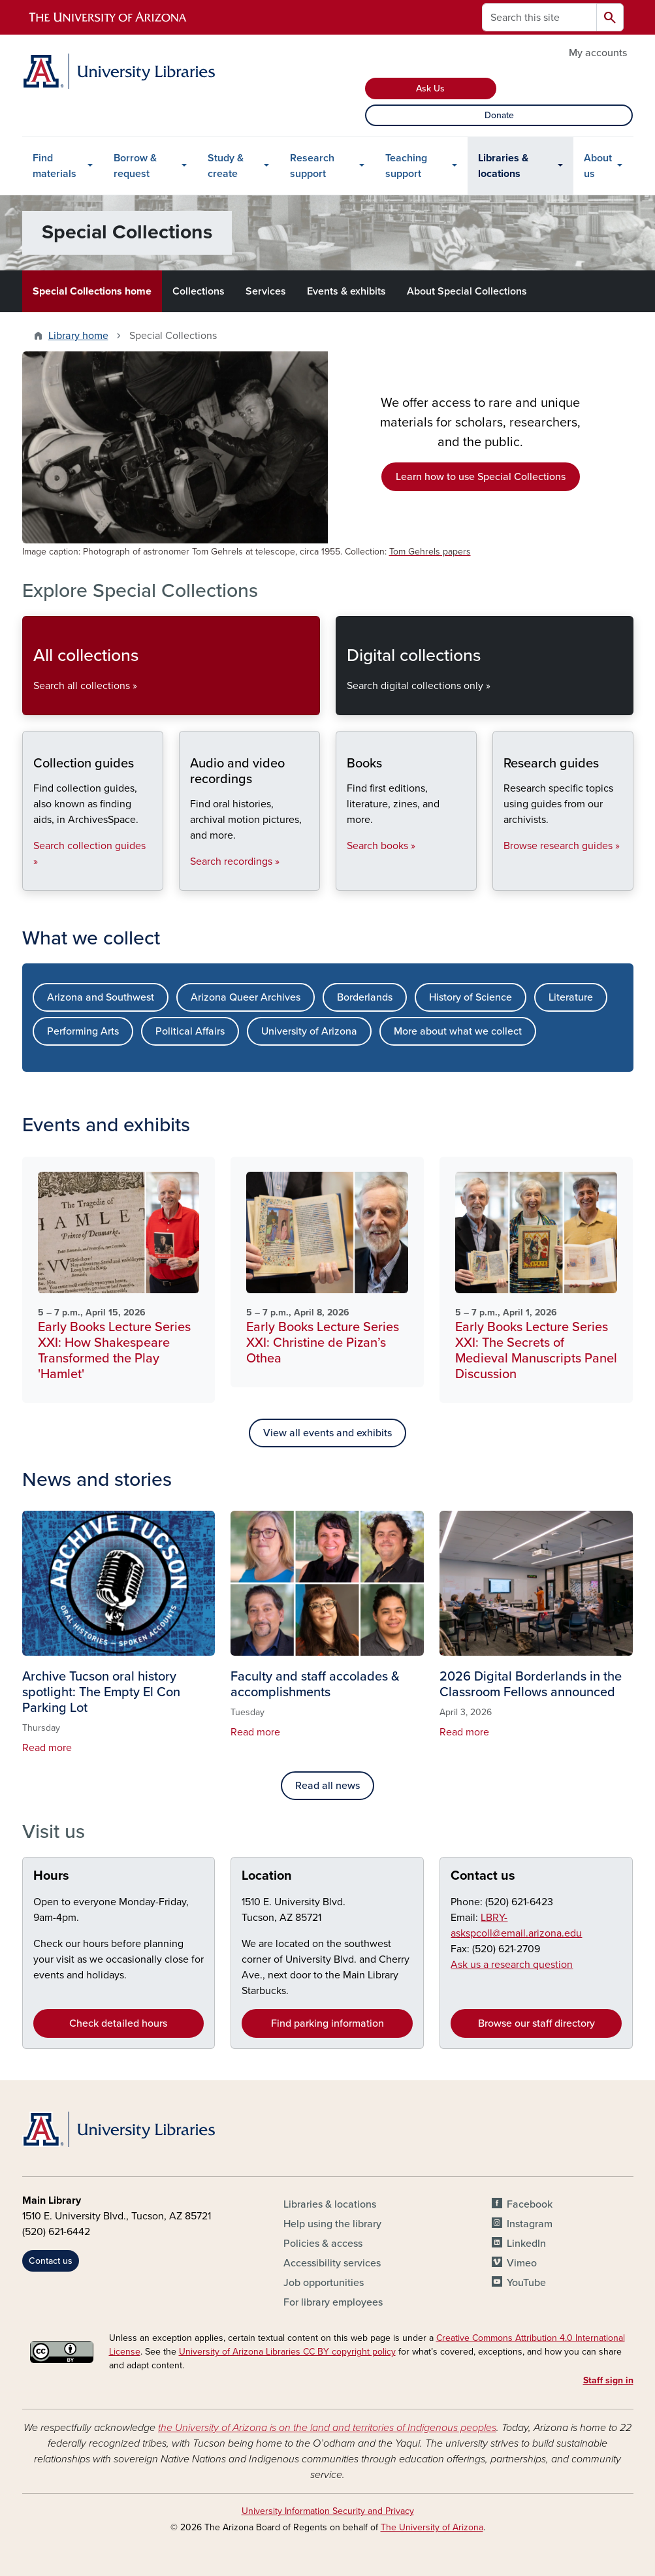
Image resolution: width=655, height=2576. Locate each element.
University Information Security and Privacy (328, 2511)
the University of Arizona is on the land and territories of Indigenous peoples (327, 2427)
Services (266, 291)
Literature (571, 997)
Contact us (483, 1876)
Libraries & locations (503, 166)
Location (267, 1876)
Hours (51, 1876)
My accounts (598, 52)
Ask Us (430, 88)
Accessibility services (332, 2263)
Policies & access (322, 2243)
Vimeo (522, 2263)
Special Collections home (92, 291)
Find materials (54, 166)
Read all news (327, 1785)
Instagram (529, 2223)
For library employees (333, 2302)
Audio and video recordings (189, 879)
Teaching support (406, 166)
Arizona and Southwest (100, 997)
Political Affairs (190, 1031)
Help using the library (332, 2223)
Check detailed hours (118, 2023)
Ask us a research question (512, 1964)
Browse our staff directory (536, 2023)
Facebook (529, 2204)
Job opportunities (323, 2282)
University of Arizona (309, 1031)
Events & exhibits (346, 291)
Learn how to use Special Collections (481, 476)
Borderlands (364, 997)
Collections (198, 291)
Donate (499, 115)
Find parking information (327, 2023)
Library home (78, 335)
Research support (312, 166)
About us (598, 166)
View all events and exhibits (327, 1433)
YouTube (526, 2282)
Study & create (226, 166)
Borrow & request (135, 166)
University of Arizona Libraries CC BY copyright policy (287, 2351)
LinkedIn (526, 2243)
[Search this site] (539, 17)
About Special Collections (467, 291)
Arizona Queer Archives (245, 997)
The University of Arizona (432, 2527)
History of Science (470, 997)
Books (346, 879)
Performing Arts (83, 1031)
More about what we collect (458, 1031)
